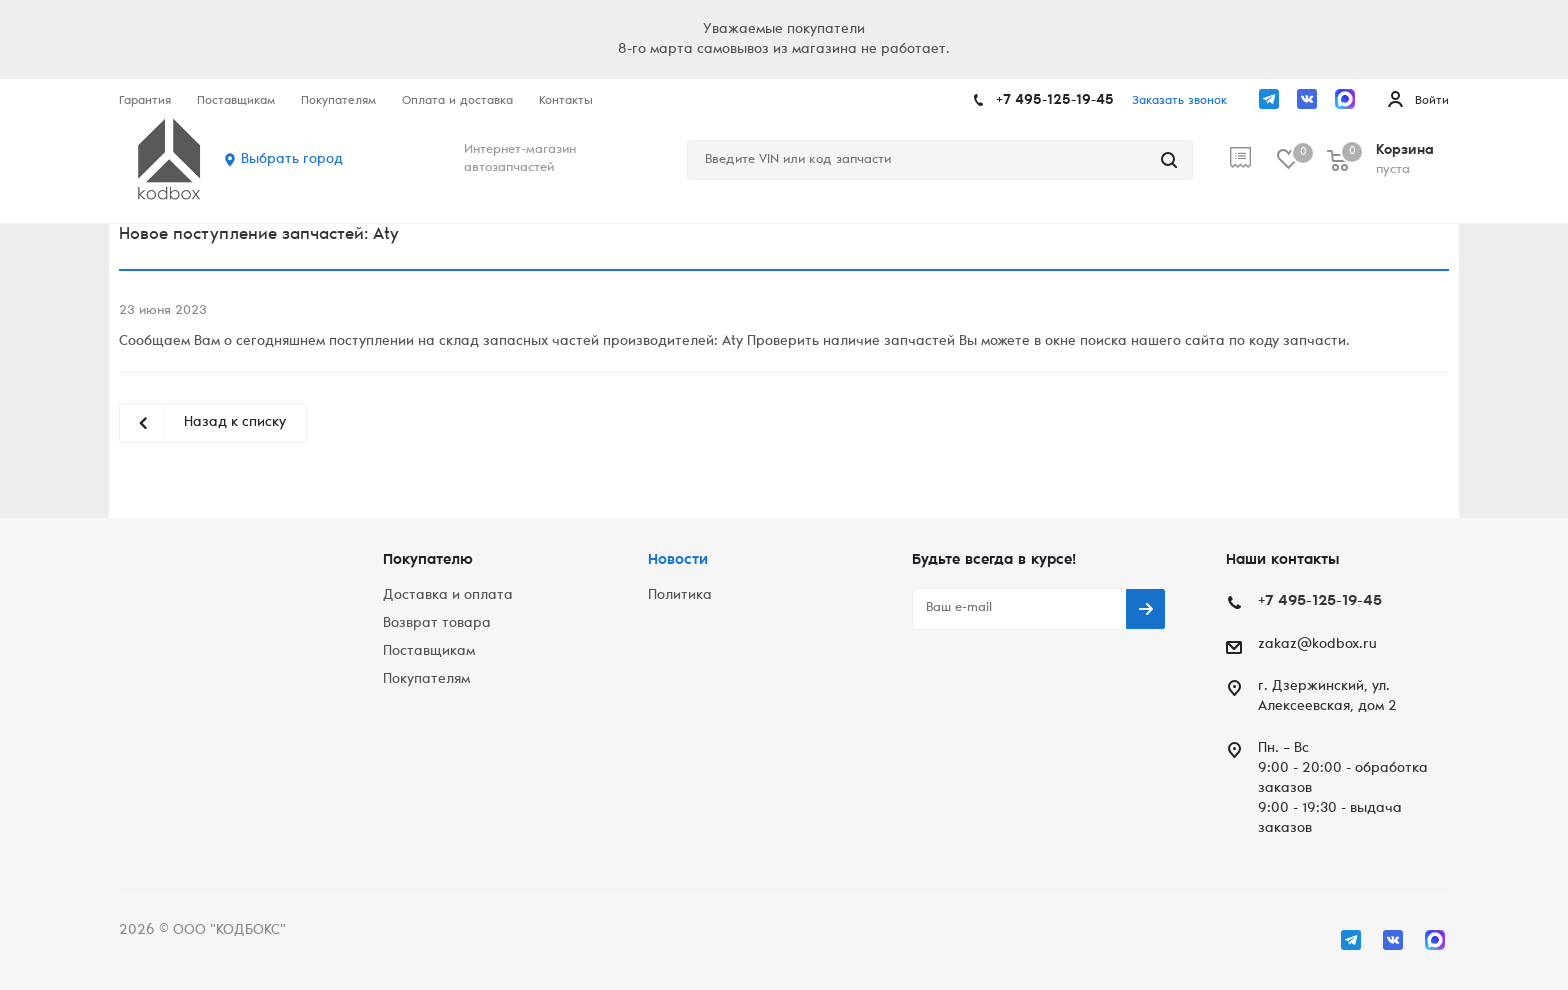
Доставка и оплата (448, 596)
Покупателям (426, 680)
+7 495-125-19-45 (1055, 101)
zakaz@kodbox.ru (1317, 645)
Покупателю (428, 560)
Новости (678, 560)
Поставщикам (429, 652)
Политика (680, 596)
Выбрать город (292, 160)
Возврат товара (437, 624)
